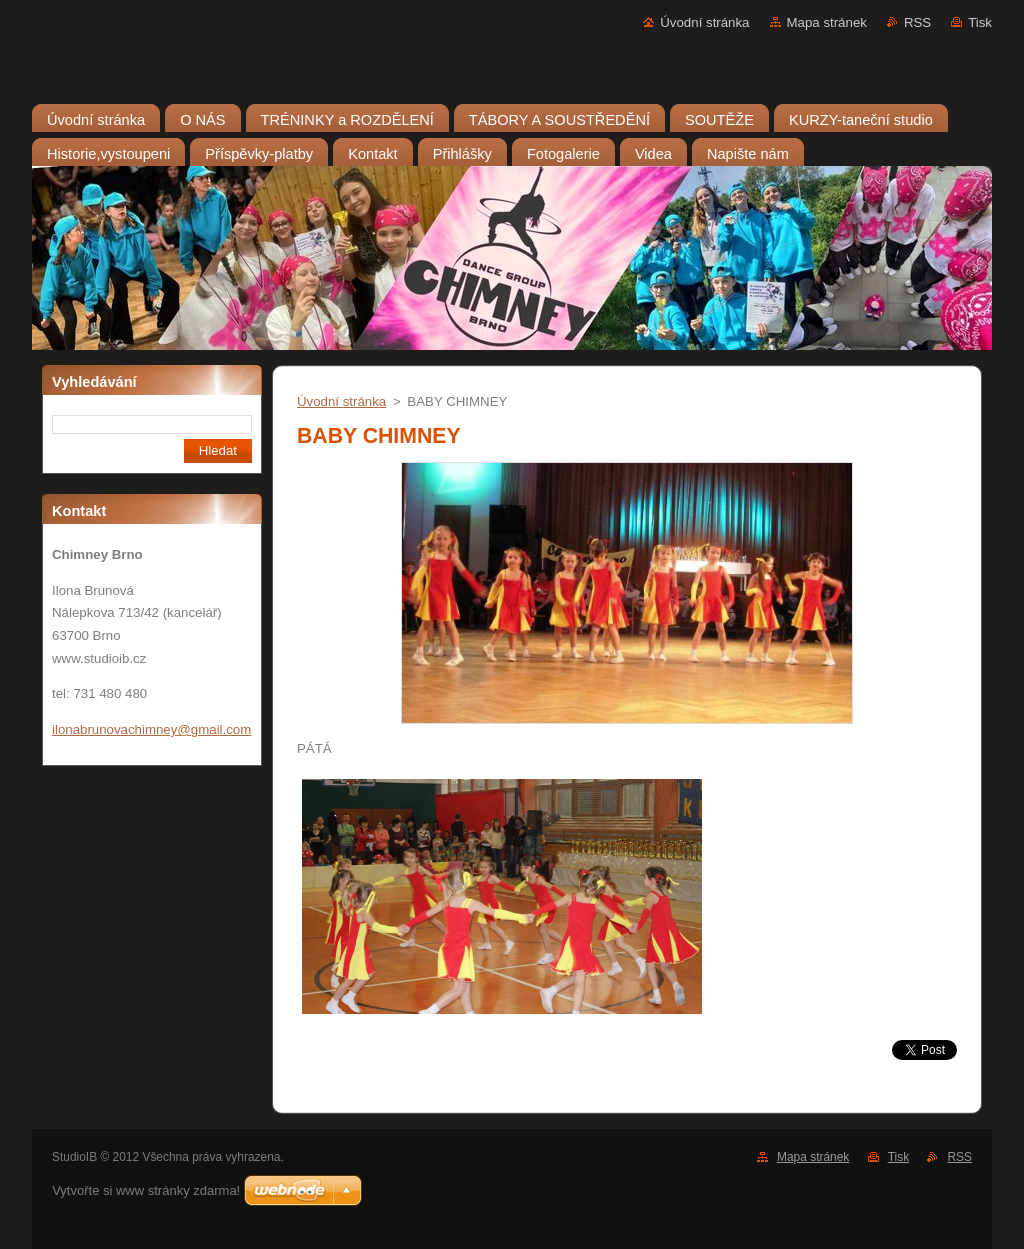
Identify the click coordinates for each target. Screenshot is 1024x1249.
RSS (917, 22)
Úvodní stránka (704, 22)
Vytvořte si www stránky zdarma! (146, 1190)
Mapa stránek (827, 22)
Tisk (980, 22)
